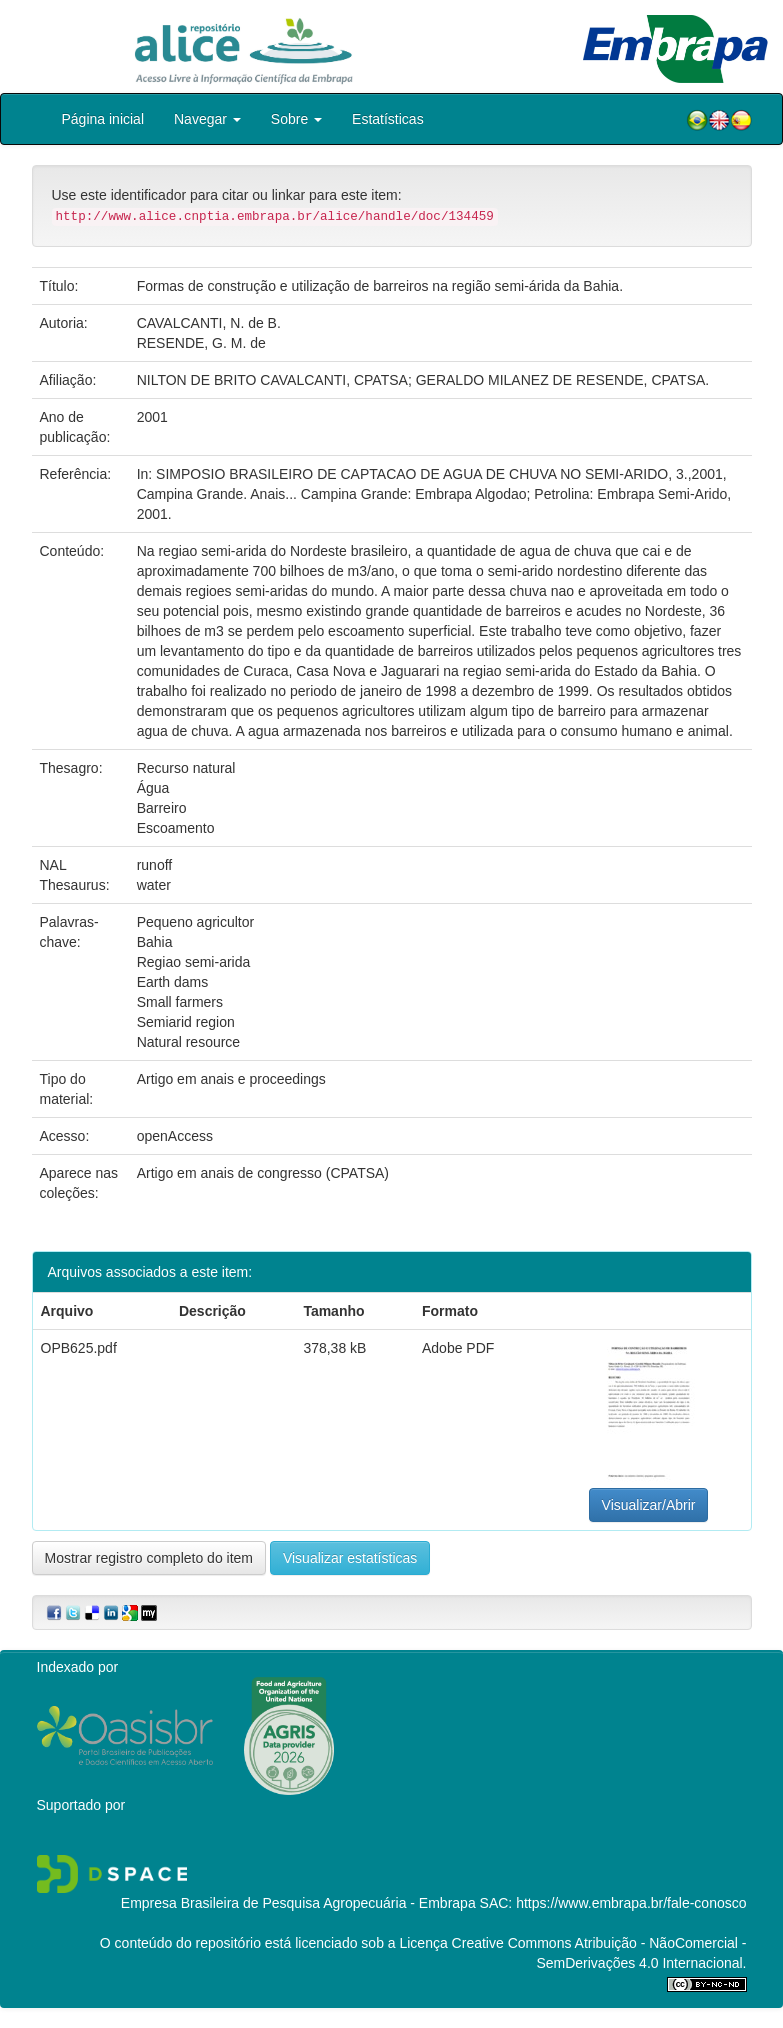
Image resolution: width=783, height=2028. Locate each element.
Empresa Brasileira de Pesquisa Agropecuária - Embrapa (298, 1903)
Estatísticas (388, 119)
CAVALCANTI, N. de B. (209, 323)
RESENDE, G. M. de (201, 343)
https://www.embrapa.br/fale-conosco (631, 1903)
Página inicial (103, 119)
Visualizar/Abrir (649, 1505)
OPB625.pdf (79, 1348)
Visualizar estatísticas (350, 1558)
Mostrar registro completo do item (149, 1558)
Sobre (296, 119)
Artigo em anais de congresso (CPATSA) (263, 1173)
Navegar (207, 119)
